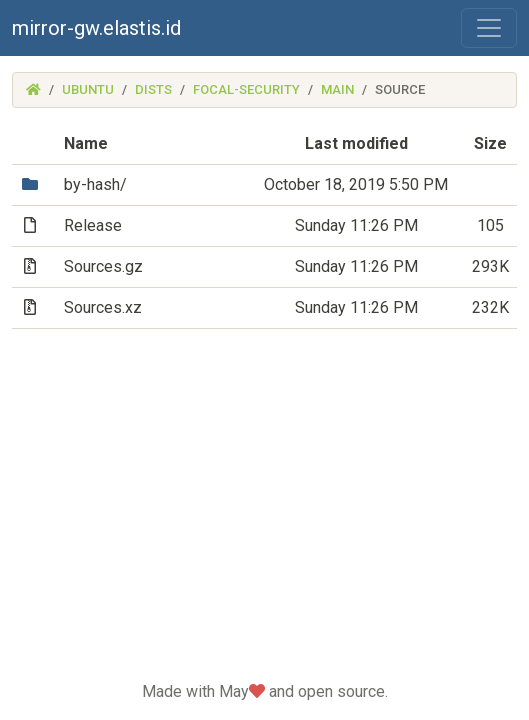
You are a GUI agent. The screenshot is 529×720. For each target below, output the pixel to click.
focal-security (246, 89)
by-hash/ (95, 184)
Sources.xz (103, 307)
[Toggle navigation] (489, 28)
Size (490, 143)
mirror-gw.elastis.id (96, 28)
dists (153, 89)
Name (86, 143)
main (337, 89)
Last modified (356, 143)
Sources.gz (103, 266)
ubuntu (88, 89)
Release (93, 225)
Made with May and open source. (265, 691)
